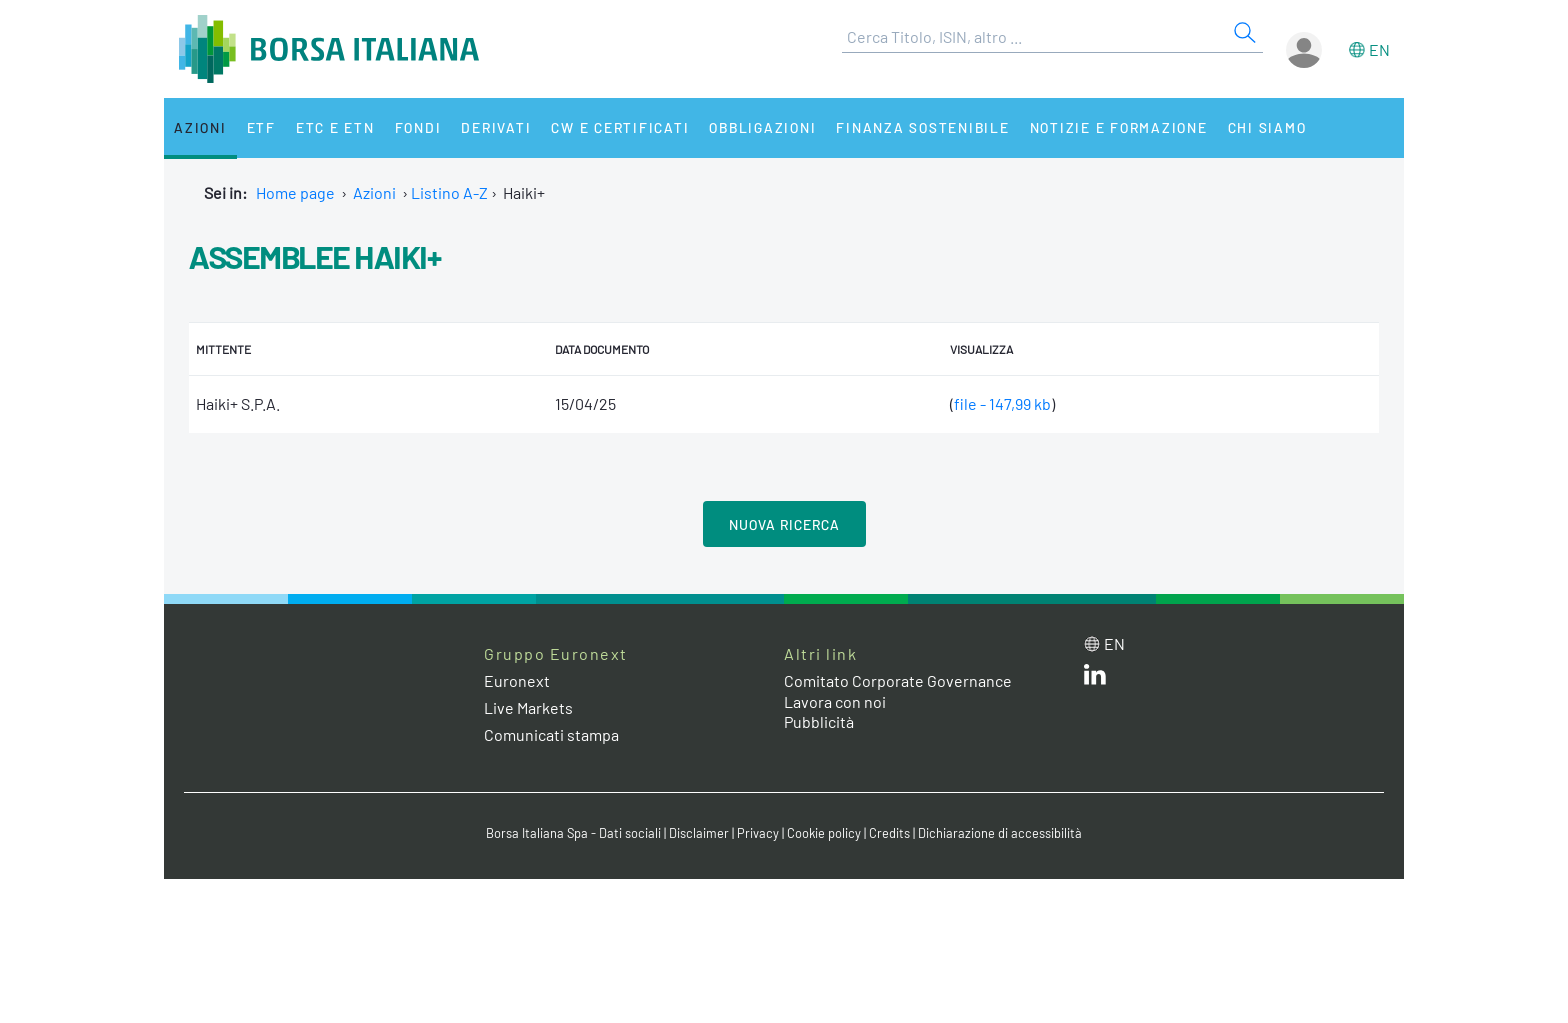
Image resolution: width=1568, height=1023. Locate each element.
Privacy (758, 833)
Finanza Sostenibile (922, 127)
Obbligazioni (762, 127)
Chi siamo (1267, 127)
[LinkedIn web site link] (1095, 678)
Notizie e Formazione (1119, 127)
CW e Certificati (620, 127)
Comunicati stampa (551, 734)
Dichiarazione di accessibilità (1000, 833)
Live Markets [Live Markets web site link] (528, 707)
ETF (261, 127)
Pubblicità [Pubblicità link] (819, 721)
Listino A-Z (449, 192)
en (1379, 49)
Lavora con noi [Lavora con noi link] (835, 701)
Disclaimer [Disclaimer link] (699, 833)
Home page (295, 192)
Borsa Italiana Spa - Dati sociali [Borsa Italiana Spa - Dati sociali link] (573, 833)
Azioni (200, 127)
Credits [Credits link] (889, 833)
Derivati (496, 127)
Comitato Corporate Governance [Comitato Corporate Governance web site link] (898, 680)
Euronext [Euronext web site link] (517, 680)
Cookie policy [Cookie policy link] (824, 833)
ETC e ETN (335, 127)
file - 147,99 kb (1002, 403)
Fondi (418, 127)
